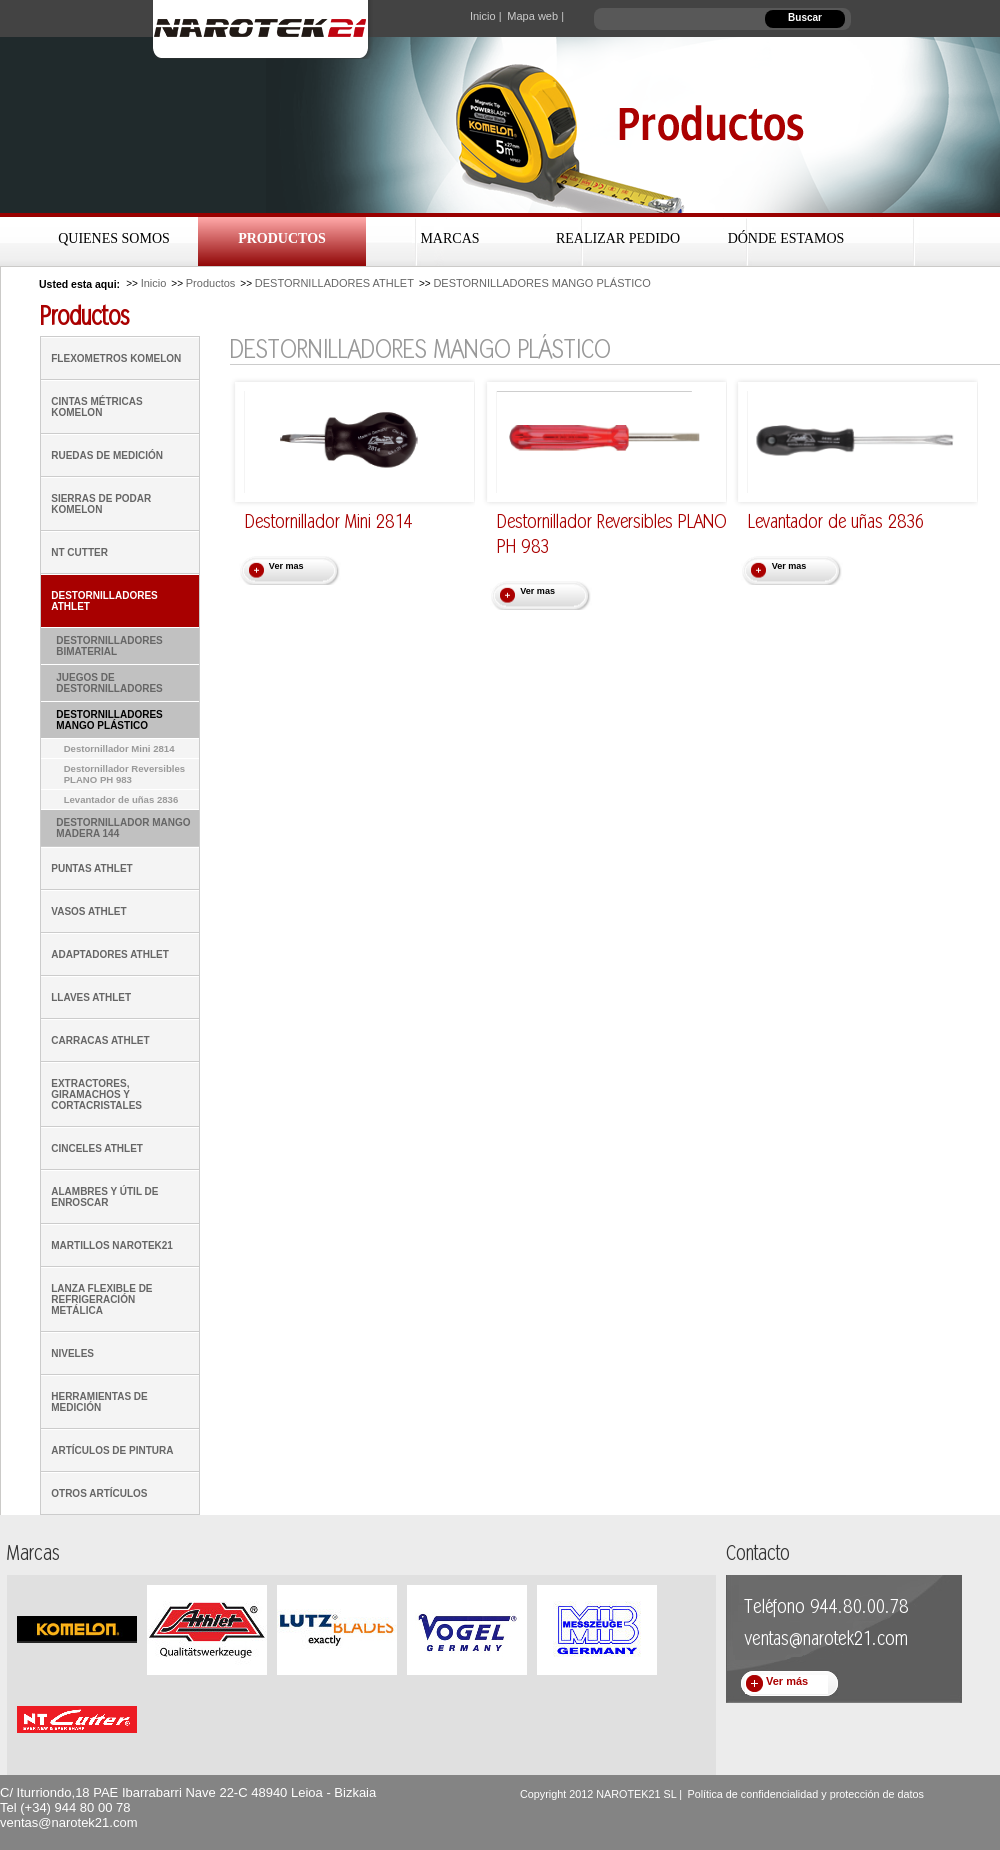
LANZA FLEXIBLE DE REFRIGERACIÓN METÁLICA (101, 1299)
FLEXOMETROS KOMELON (116, 358)
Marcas (449, 238)
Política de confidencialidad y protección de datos (805, 1794)
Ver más (787, 1681)
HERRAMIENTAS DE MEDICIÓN (99, 1402)
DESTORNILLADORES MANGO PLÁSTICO (541, 283)
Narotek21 (264, 29)
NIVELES (72, 1353)
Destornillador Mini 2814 (119, 748)
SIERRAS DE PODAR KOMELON (101, 504)
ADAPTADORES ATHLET (110, 954)
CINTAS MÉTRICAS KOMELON (96, 407)
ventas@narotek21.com (69, 1822)
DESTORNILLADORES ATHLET (334, 283)
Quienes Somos (114, 238)
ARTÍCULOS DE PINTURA (112, 1450)
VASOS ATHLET (88, 911)
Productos (282, 238)
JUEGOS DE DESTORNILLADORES (109, 683)
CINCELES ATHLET (97, 1148)
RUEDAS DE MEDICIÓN (107, 455)
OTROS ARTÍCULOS (99, 1493)
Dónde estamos (786, 238)
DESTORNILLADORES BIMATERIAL (109, 646)
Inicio (154, 283)
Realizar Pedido (618, 238)
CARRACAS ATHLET (100, 1040)
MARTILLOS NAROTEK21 (112, 1245)
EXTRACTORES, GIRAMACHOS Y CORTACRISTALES (96, 1094)
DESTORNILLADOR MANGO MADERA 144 (123, 828)
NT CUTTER (79, 552)
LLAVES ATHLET (91, 997)
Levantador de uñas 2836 (121, 799)
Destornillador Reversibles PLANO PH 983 (125, 774)
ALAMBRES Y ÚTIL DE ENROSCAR (104, 1197)
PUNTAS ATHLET (91, 868)
